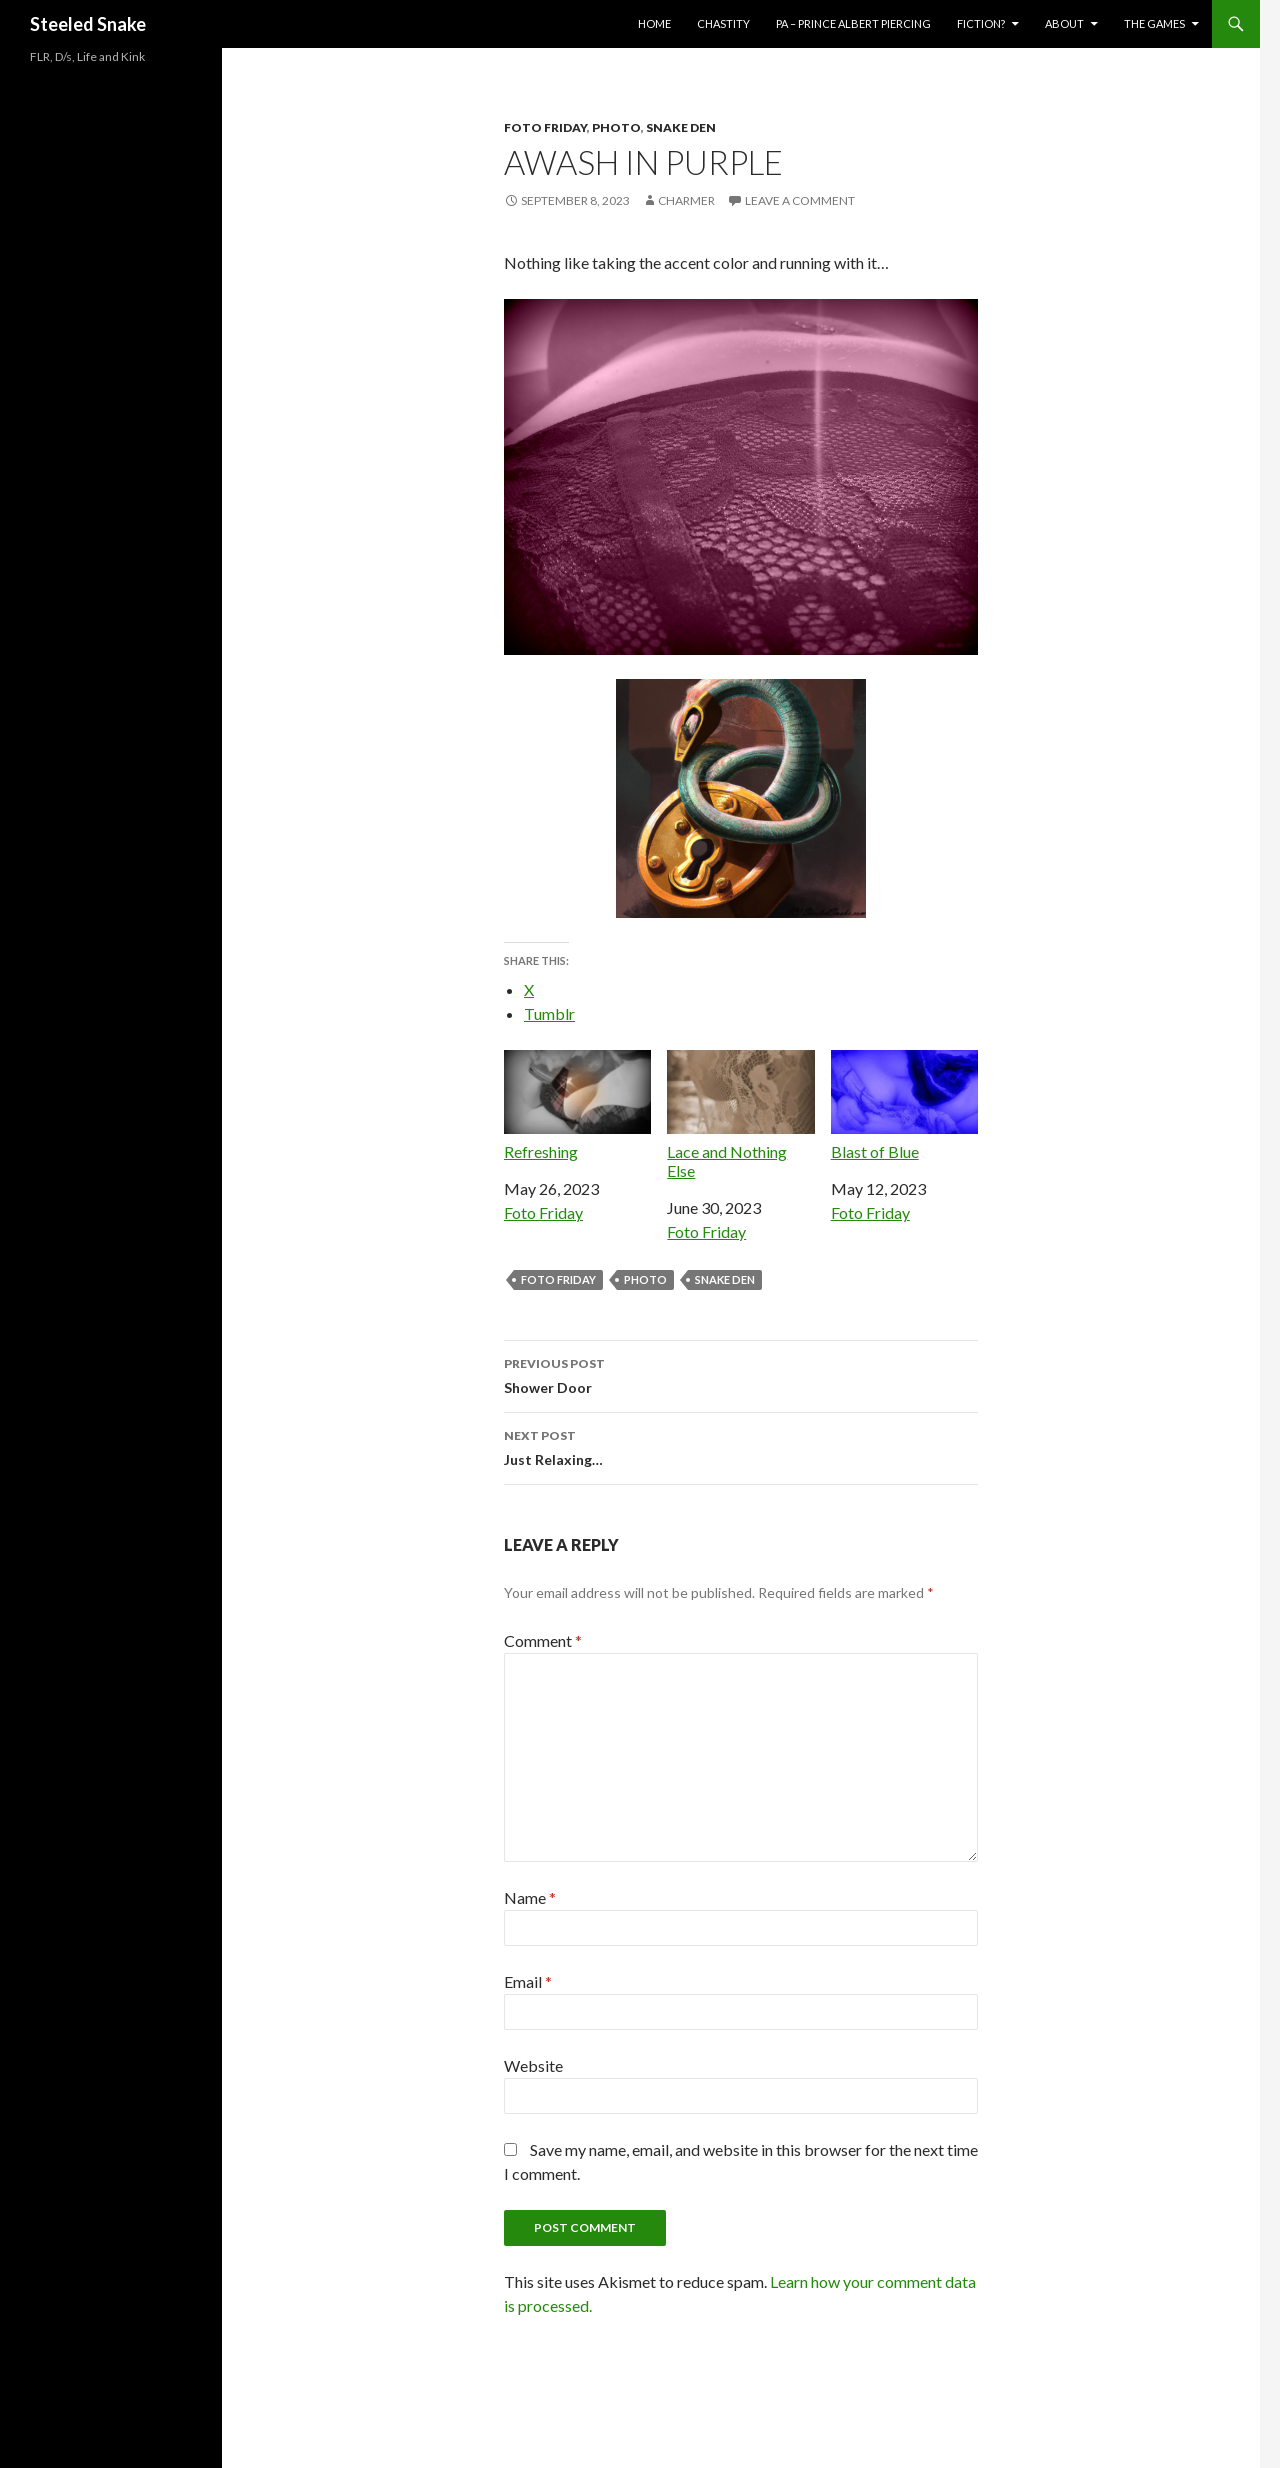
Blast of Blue (904, 1105)
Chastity (723, 23)
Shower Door (741, 1374)
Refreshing (577, 1105)
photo (645, 1279)
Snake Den (681, 127)
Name (530, 1897)
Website (533, 2065)
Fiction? (981, 23)
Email (528, 1981)
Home (654, 23)
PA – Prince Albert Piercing (853, 23)
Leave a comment (800, 200)
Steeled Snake (88, 24)
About (1064, 23)
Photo (616, 127)
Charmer (686, 200)
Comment (543, 1640)
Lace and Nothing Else (740, 1115)
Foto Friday (545, 127)
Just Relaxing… (741, 1446)
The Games (1154, 23)
